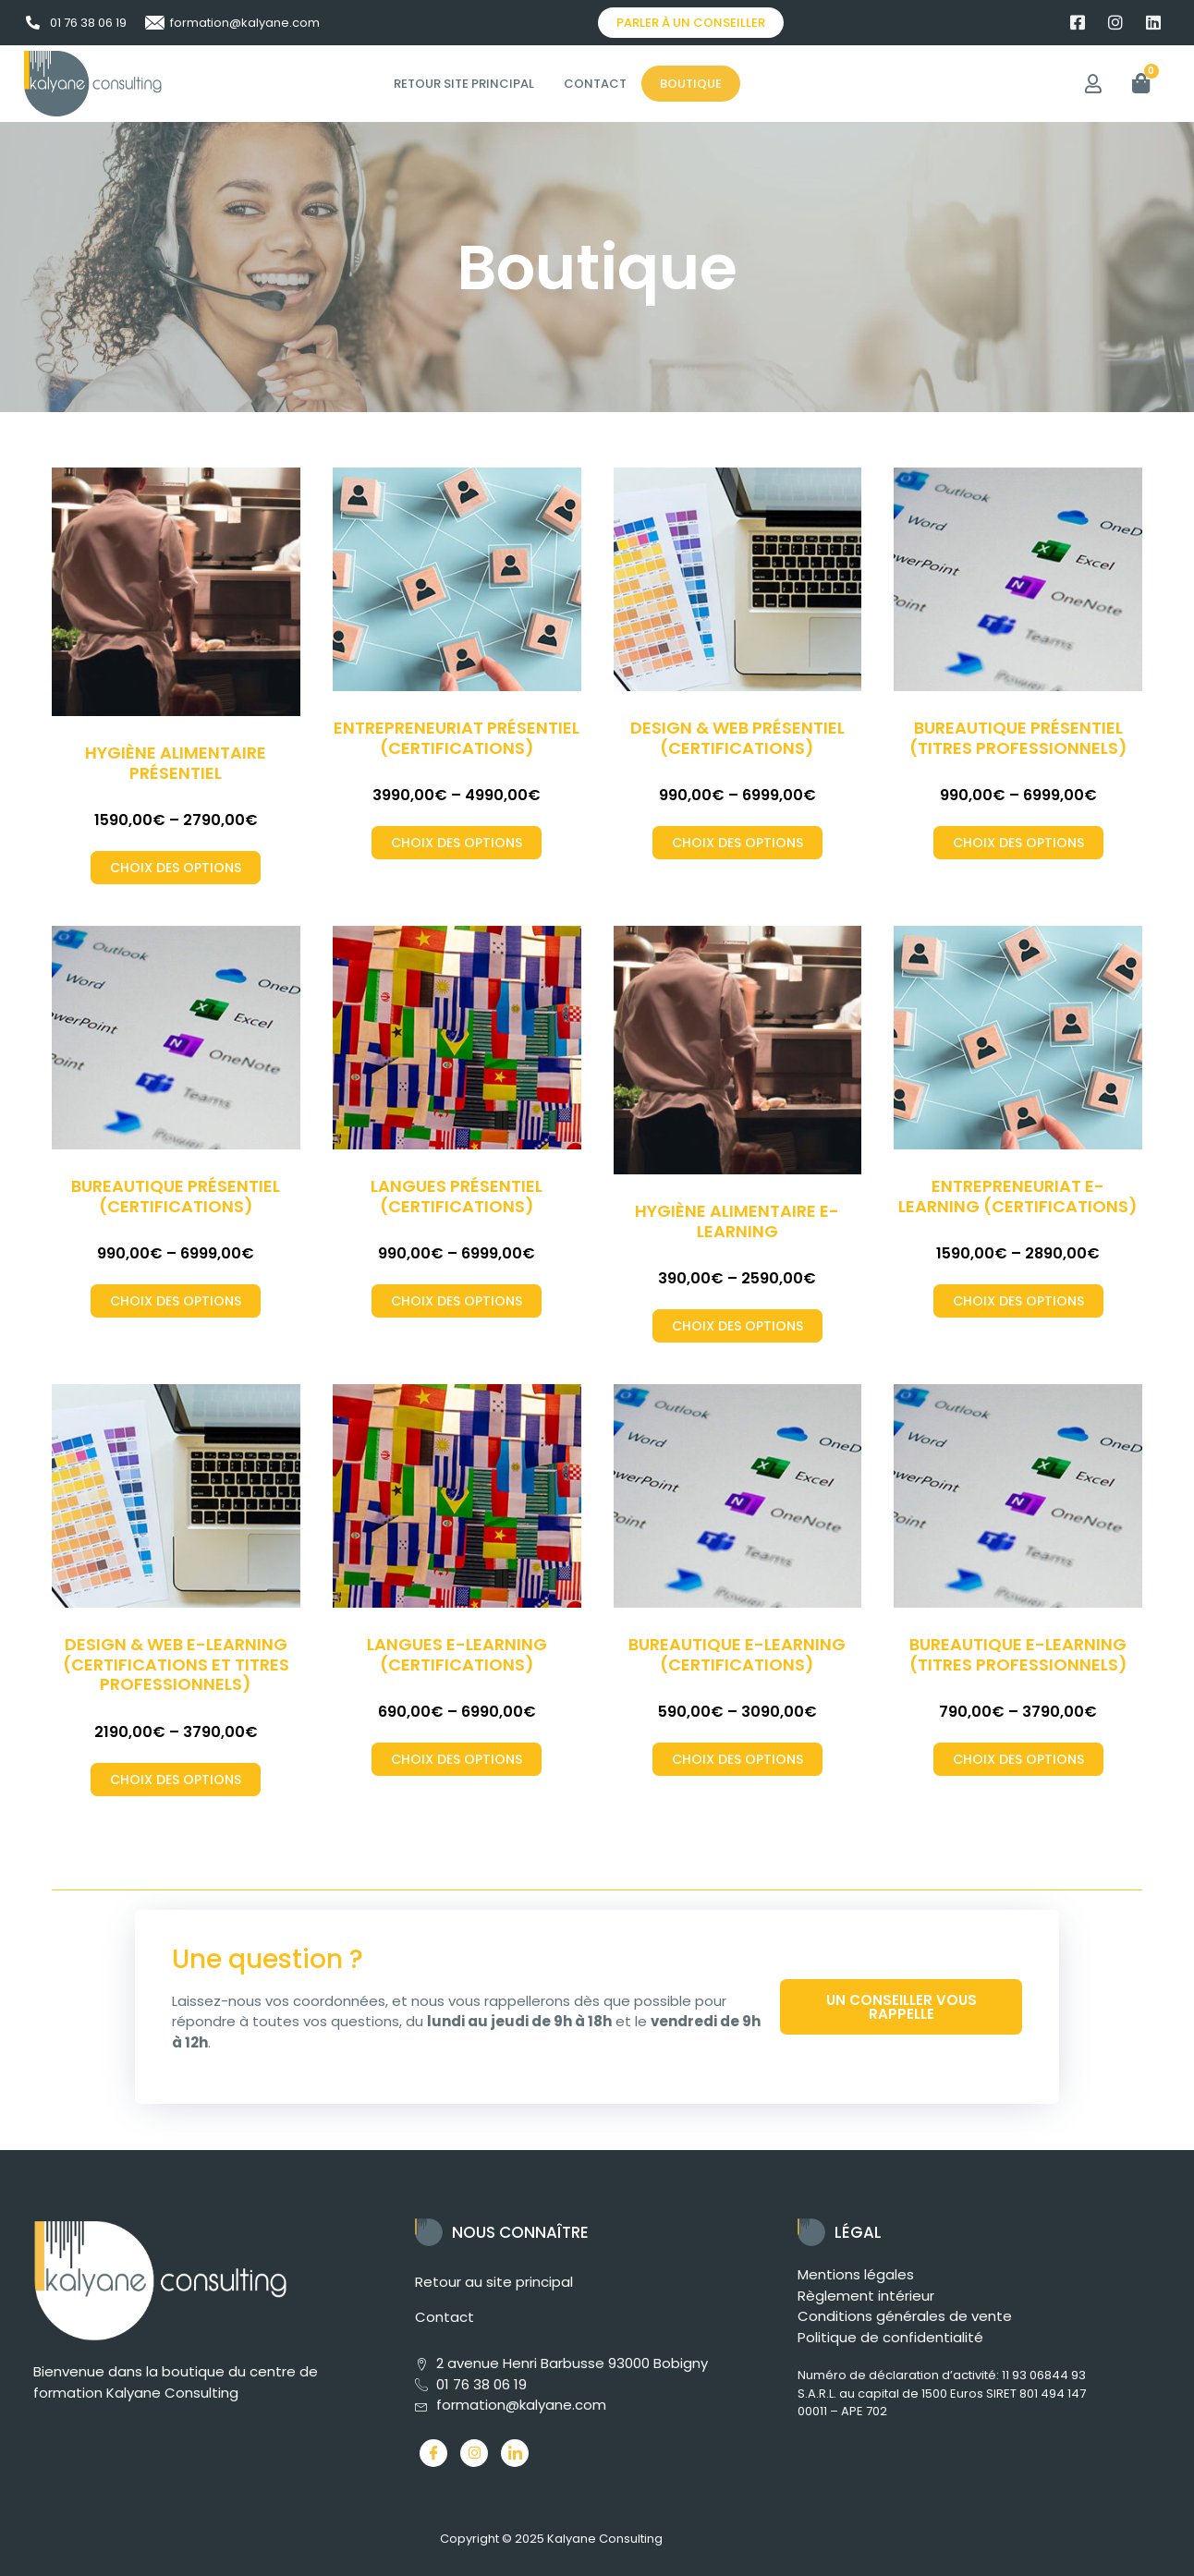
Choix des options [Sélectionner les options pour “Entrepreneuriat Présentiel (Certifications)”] (456, 842)
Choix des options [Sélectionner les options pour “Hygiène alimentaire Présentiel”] (175, 867)
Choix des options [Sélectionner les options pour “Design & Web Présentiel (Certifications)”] (737, 842)
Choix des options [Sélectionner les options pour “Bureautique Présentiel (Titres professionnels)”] (1018, 842)
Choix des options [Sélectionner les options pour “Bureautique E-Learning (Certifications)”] (737, 1759)
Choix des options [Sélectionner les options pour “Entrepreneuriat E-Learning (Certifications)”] (1018, 1301)
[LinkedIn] (515, 2453)
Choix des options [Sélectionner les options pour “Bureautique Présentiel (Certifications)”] (175, 1301)
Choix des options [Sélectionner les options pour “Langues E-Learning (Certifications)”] (456, 1759)
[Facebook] (433, 2453)
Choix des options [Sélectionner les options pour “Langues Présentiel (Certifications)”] (456, 1301)
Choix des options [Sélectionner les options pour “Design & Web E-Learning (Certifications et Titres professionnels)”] (175, 1779)
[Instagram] (474, 2453)
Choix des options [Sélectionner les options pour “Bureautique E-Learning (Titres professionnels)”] (1018, 1759)
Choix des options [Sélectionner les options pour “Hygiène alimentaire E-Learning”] (737, 1326)
